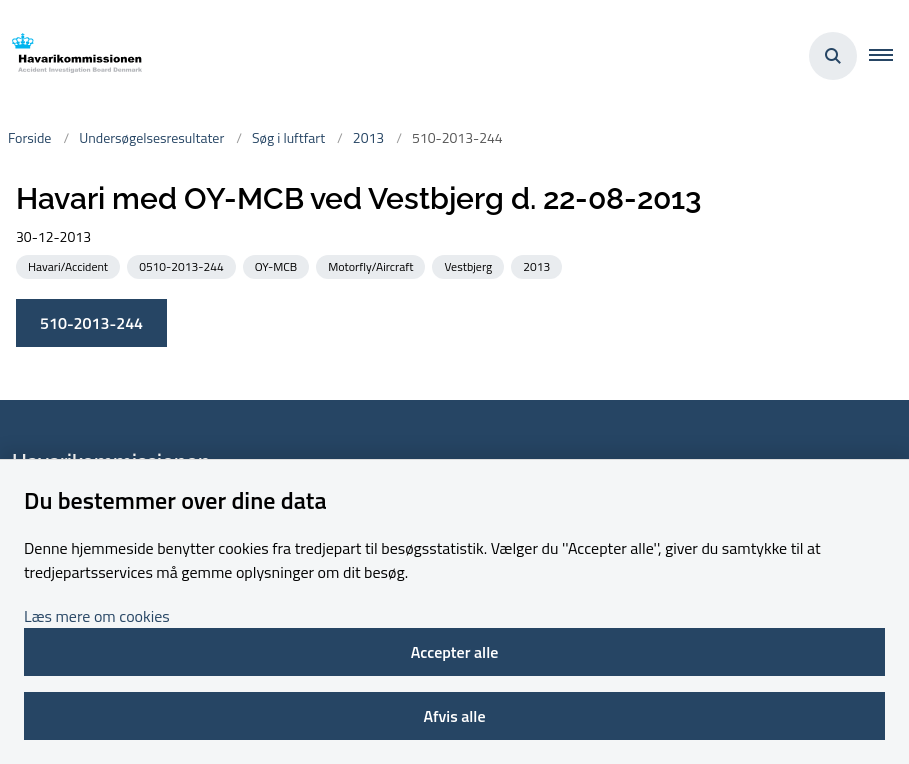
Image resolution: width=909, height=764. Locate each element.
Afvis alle (454, 716)
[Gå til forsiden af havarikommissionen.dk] (71, 56)
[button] (889, 56)
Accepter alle (455, 652)
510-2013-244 (91, 323)
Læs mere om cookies (97, 616)
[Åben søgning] (833, 56)
